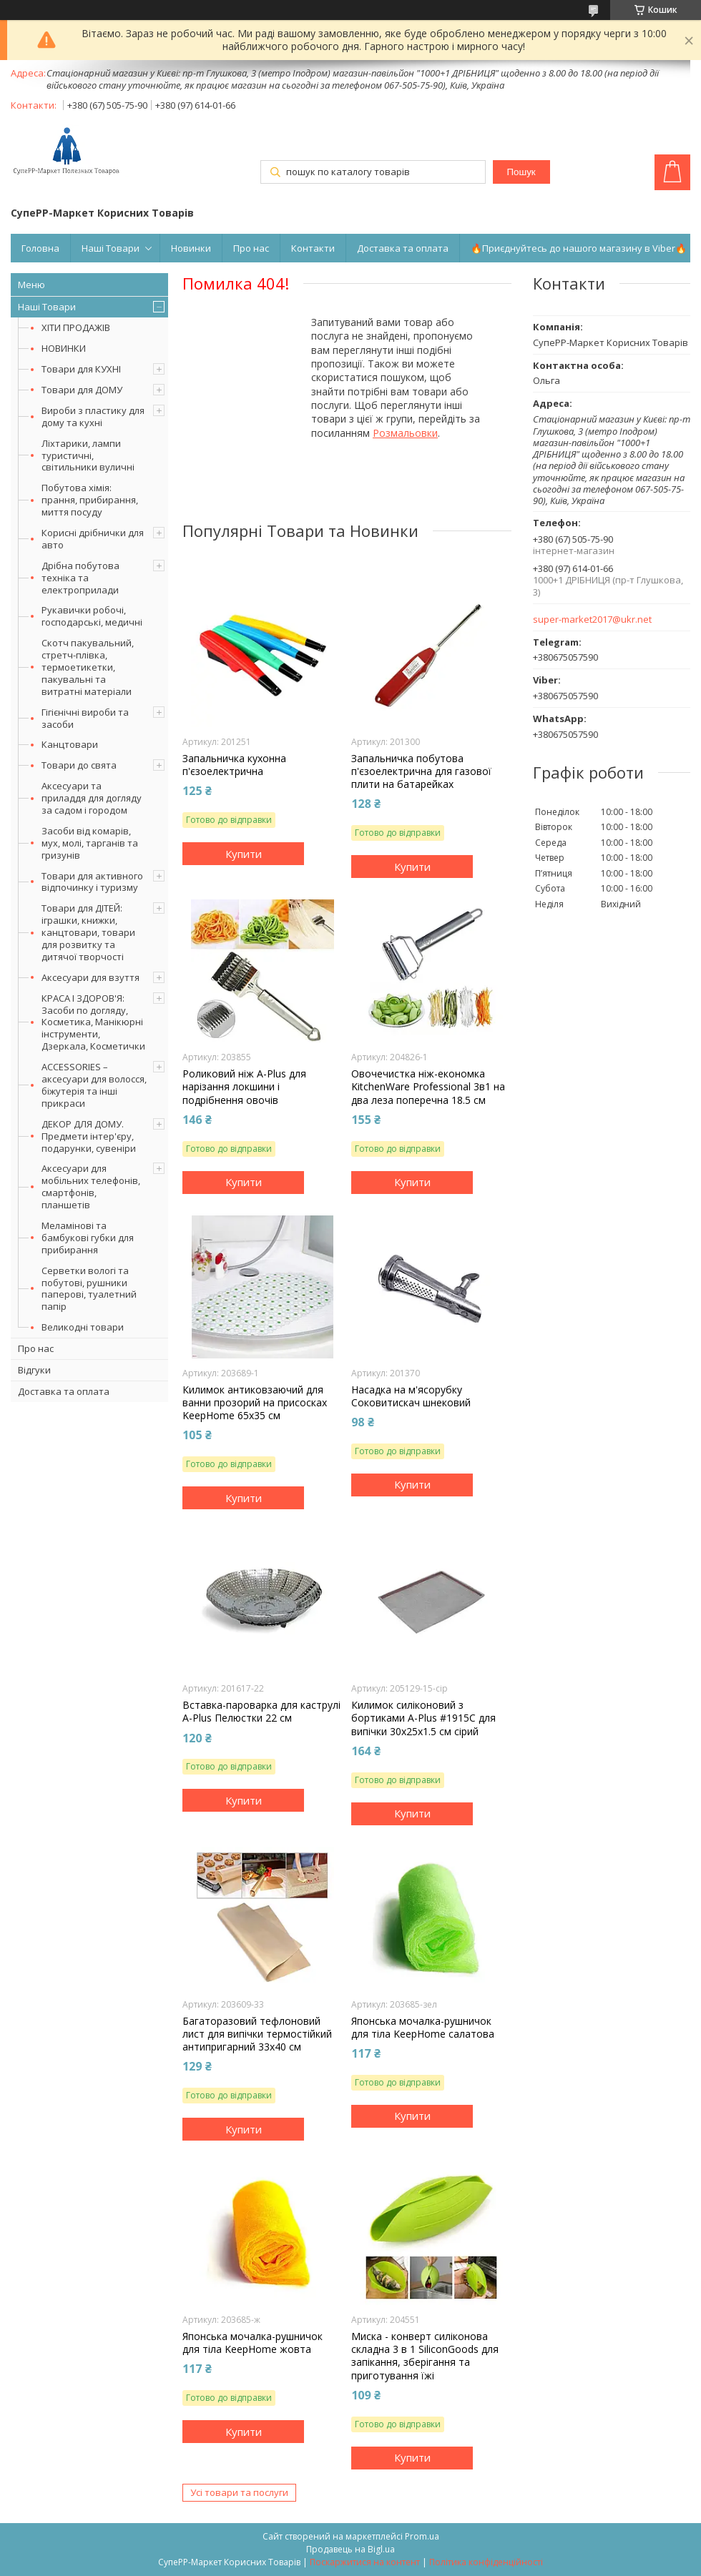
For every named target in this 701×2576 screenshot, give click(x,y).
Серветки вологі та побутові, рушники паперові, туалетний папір (89, 1288)
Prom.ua (422, 2536)
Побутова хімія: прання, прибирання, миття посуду (89, 499)
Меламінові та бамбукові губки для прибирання (87, 1237)
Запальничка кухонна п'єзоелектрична (234, 765)
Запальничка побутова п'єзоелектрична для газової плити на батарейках (421, 771)
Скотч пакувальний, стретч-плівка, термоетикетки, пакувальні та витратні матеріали (87, 667)
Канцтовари (69, 744)
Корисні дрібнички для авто (92, 538)
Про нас (251, 248)
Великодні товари (82, 1327)
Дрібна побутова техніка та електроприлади (80, 577)
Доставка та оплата (402, 248)
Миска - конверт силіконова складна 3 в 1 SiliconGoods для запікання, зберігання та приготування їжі (425, 2356)
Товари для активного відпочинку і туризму (92, 881)
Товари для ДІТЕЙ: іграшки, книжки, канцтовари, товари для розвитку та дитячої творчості (88, 932)
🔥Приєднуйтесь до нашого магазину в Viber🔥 (579, 248)
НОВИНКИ (63, 348)
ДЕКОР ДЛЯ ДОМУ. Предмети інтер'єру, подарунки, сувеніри (88, 1136)
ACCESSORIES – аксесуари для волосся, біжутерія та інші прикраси (94, 1085)
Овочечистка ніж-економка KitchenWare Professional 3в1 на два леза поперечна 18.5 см (428, 1086)
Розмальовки (405, 433)
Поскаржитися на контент (365, 2562)
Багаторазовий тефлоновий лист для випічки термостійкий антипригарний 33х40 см (257, 2034)
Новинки (191, 248)
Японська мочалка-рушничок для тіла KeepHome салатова (422, 2027)
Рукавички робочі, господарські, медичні (91, 615)
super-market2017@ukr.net (592, 619)
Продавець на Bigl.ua (350, 2549)
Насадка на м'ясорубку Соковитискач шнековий (411, 1396)
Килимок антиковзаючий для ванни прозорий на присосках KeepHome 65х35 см (254, 1402)
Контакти (313, 248)
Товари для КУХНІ (81, 368)
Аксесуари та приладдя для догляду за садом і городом (91, 797)
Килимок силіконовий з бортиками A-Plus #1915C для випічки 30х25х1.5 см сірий (423, 1718)
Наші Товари (110, 248)
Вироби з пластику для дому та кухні (92, 416)
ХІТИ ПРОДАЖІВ (75, 327)
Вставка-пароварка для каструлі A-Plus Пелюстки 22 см (261, 1711)
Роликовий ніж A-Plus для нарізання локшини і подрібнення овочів (244, 1086)
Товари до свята (79, 765)
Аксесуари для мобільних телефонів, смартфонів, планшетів (90, 1186)
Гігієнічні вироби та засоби (85, 718)
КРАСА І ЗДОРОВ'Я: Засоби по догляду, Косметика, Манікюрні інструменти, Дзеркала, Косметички (93, 1022)
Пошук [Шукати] (520, 172)
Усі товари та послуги (239, 2492)
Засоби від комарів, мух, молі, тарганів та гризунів (89, 843)
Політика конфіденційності (486, 2562)
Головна (40, 248)
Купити (243, 854)
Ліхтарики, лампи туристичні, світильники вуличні (87, 455)
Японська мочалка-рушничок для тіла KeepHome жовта (252, 2343)
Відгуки (34, 1369)
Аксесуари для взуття (90, 977)
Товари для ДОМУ (81, 389)
